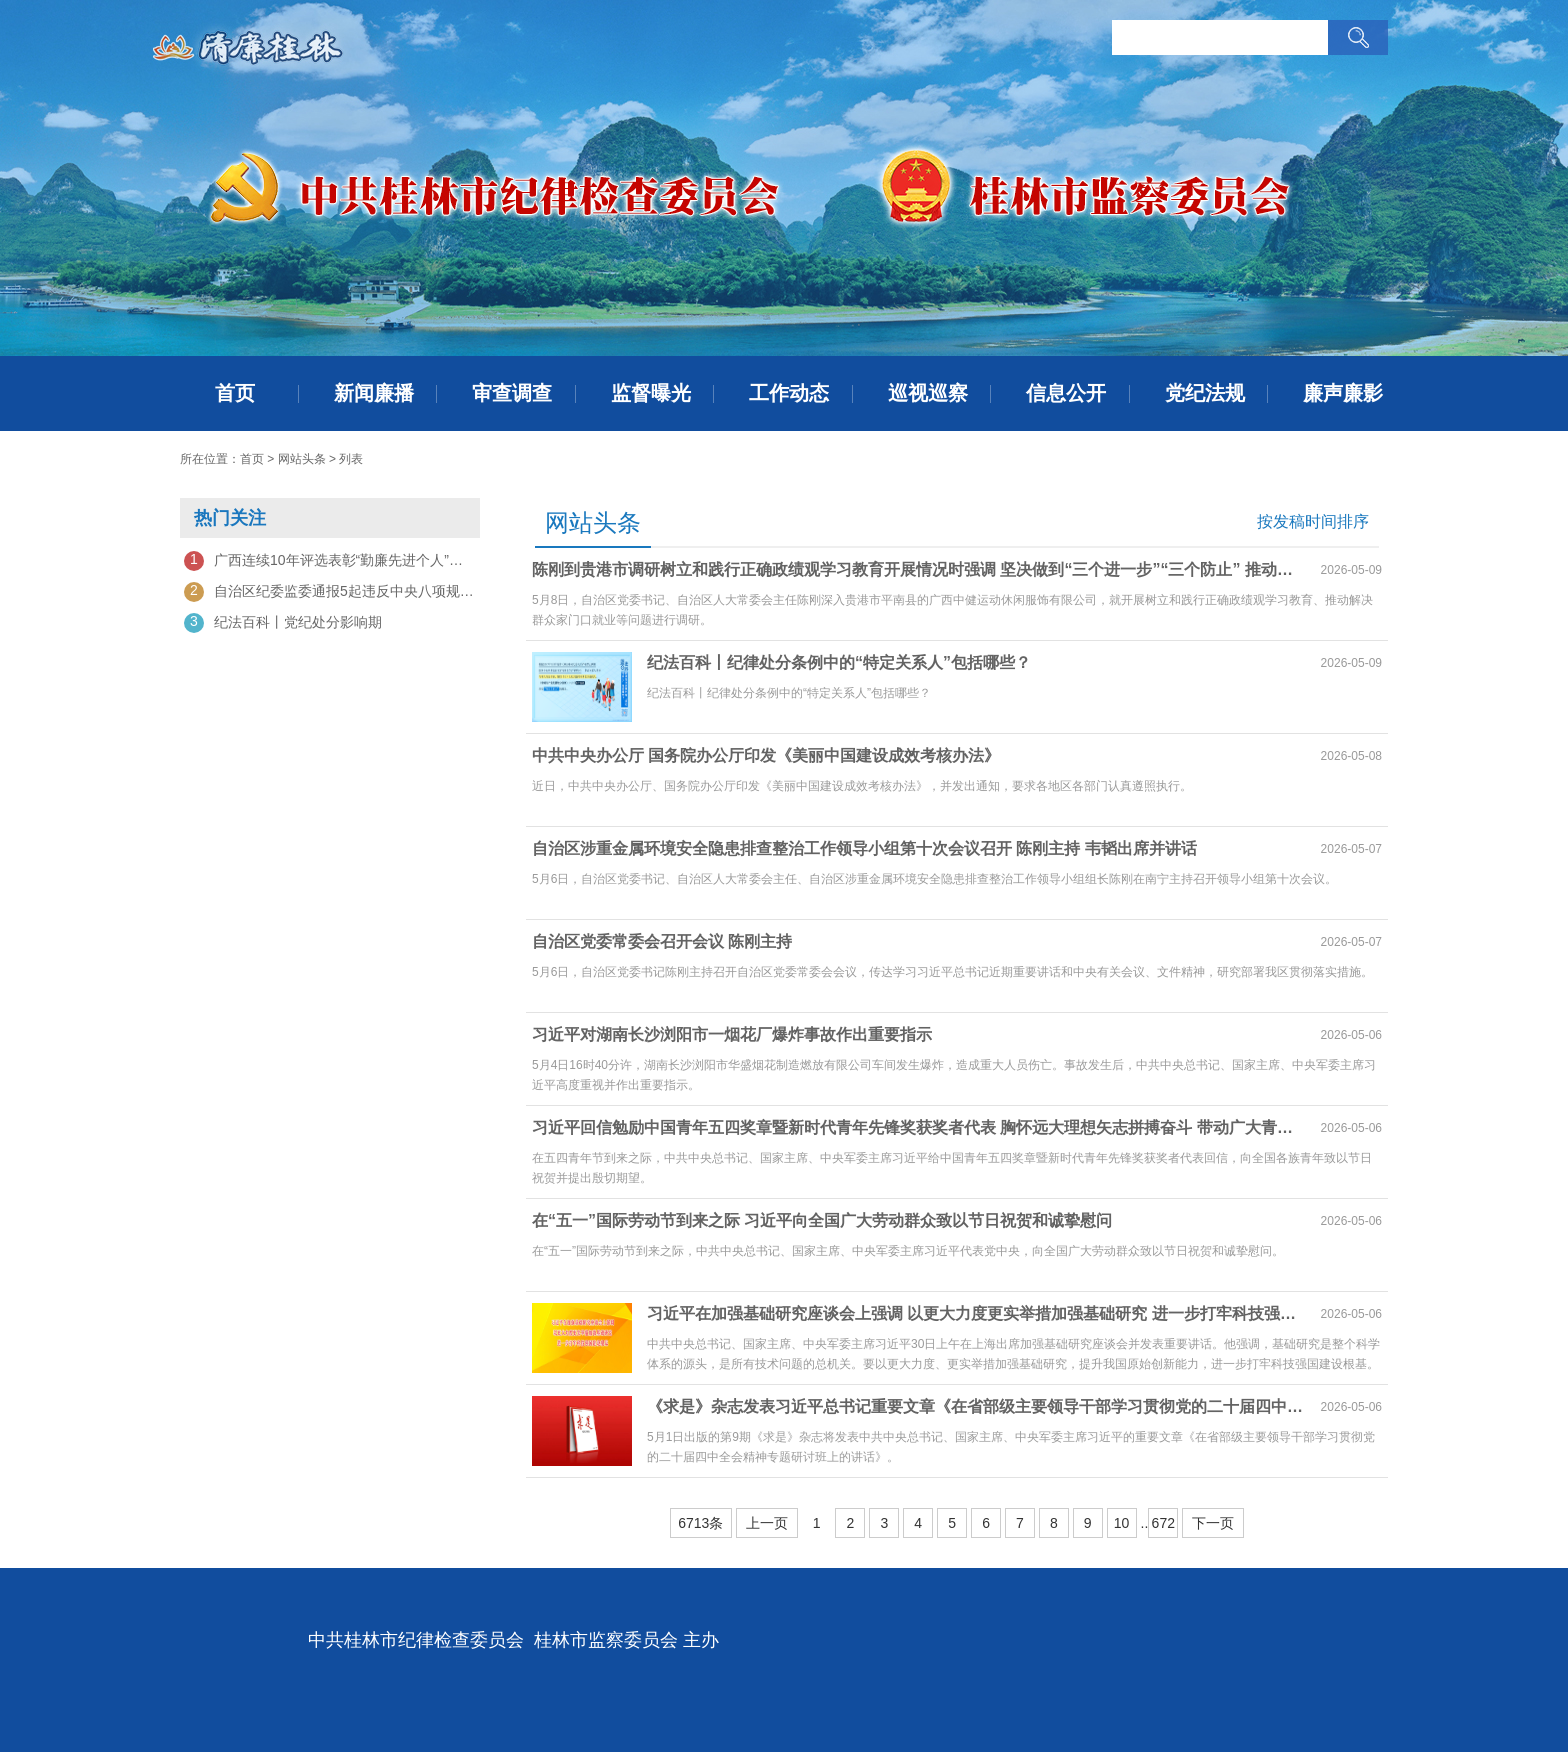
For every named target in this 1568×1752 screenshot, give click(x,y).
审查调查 (512, 393)
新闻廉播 (374, 393)
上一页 (767, 1523)
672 (1163, 1523)
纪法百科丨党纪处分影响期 (283, 623)
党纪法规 (1205, 393)
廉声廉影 (1343, 393)
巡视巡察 (928, 393)
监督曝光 (651, 393)
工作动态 (789, 393)
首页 (235, 393)
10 (1122, 1523)
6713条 (700, 1523)
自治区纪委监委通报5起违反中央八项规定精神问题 (330, 592)
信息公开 (1066, 393)
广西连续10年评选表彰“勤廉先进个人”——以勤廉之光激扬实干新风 (330, 561)
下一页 (1213, 1523)
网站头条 (302, 459)
